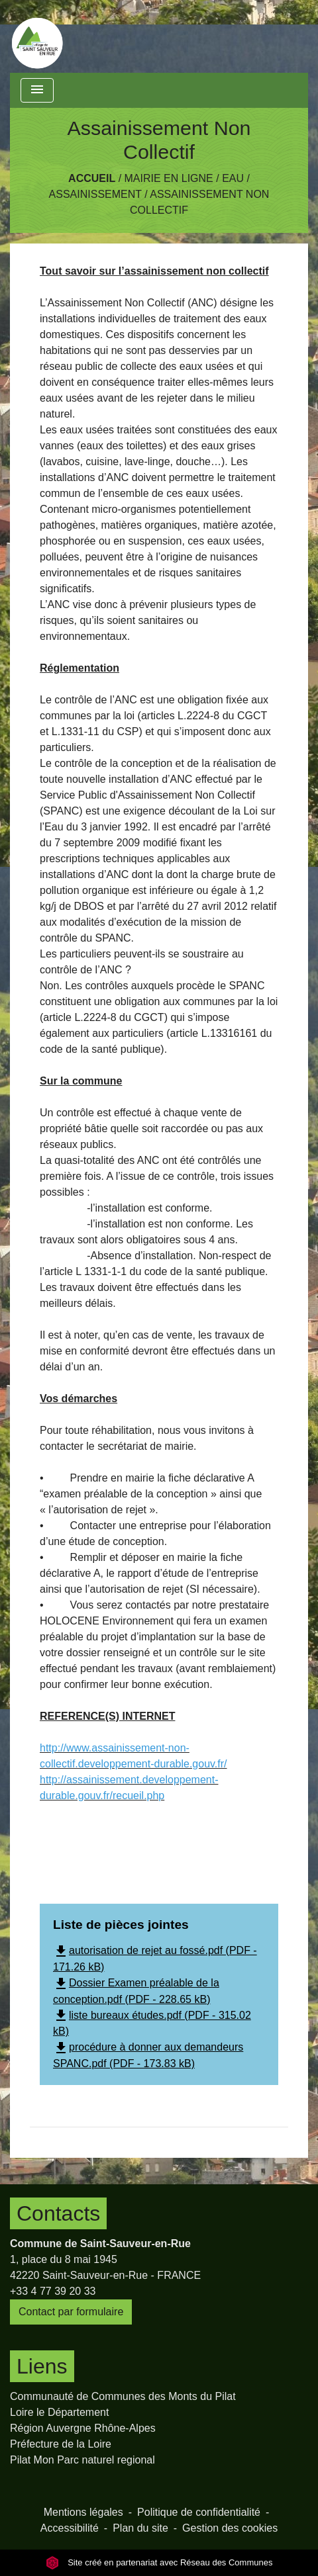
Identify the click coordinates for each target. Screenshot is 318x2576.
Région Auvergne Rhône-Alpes (83, 2428)
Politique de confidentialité (198, 2512)
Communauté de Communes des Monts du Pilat (123, 2396)
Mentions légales (83, 2512)
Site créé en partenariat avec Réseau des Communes (159, 2562)
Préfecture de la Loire (60, 2444)
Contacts (58, 2213)
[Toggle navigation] (37, 90)
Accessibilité (69, 2528)
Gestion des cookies (230, 2528)
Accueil (91, 178)
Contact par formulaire (71, 2311)
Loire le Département (59, 2412)
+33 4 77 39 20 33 (52, 2291)
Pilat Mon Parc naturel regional (82, 2459)
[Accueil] (37, 36)
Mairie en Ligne (169, 178)
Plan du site (140, 2528)
